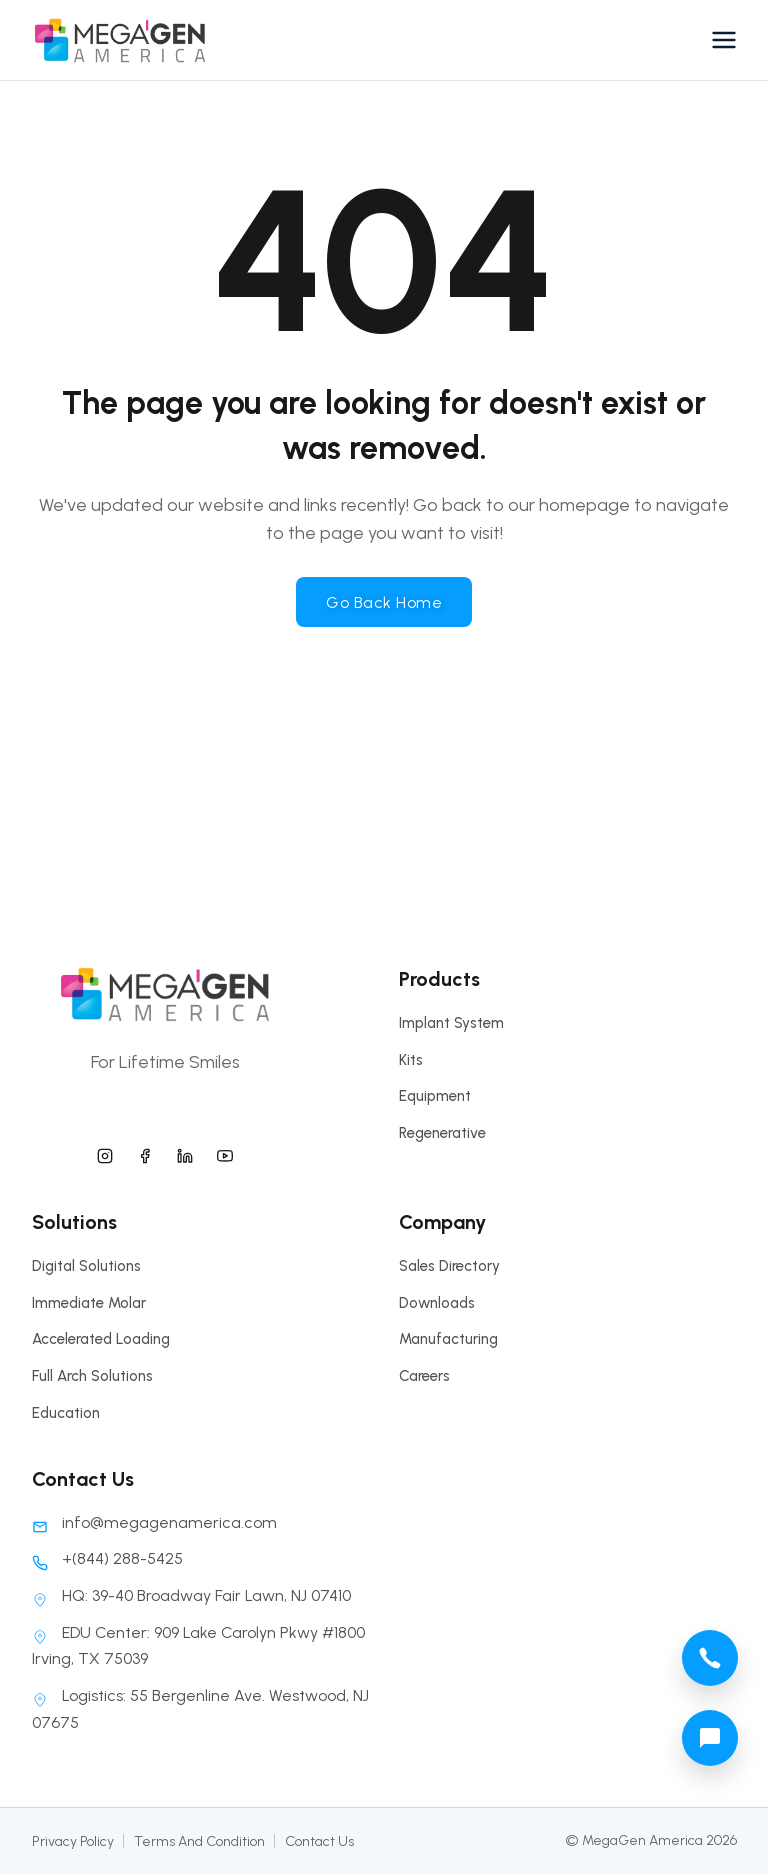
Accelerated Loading (101, 1339)
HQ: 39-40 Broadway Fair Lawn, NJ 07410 (191, 1595)
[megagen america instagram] (105, 1153)
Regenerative (442, 1133)
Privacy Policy (73, 1841)
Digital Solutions (86, 1266)
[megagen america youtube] (225, 1153)
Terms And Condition (199, 1841)
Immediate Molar (89, 1303)
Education (66, 1413)
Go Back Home (384, 602)
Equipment (435, 1096)
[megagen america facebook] (145, 1153)
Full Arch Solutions (92, 1376)
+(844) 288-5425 (107, 1558)
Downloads (437, 1303)
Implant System (451, 1023)
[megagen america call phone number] (710, 1658)
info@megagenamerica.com (154, 1522)
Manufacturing (448, 1339)
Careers (424, 1376)
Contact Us (319, 1841)
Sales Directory (449, 1266)
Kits (411, 1060)
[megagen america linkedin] (185, 1153)
